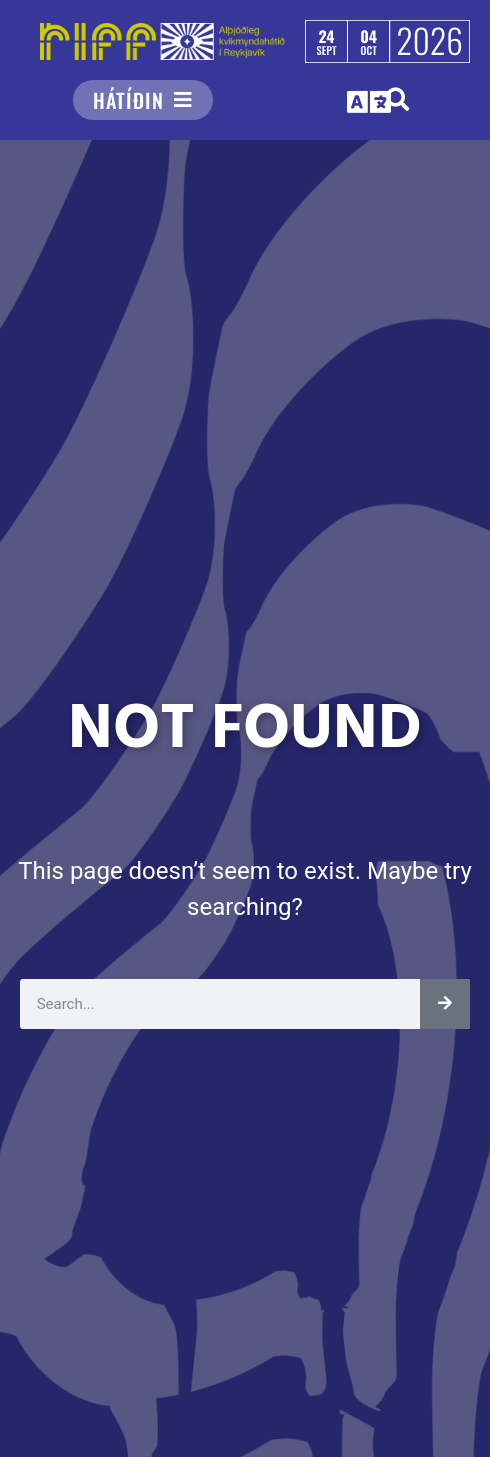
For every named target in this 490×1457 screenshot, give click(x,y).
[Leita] (445, 1004)
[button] (370, 101)
